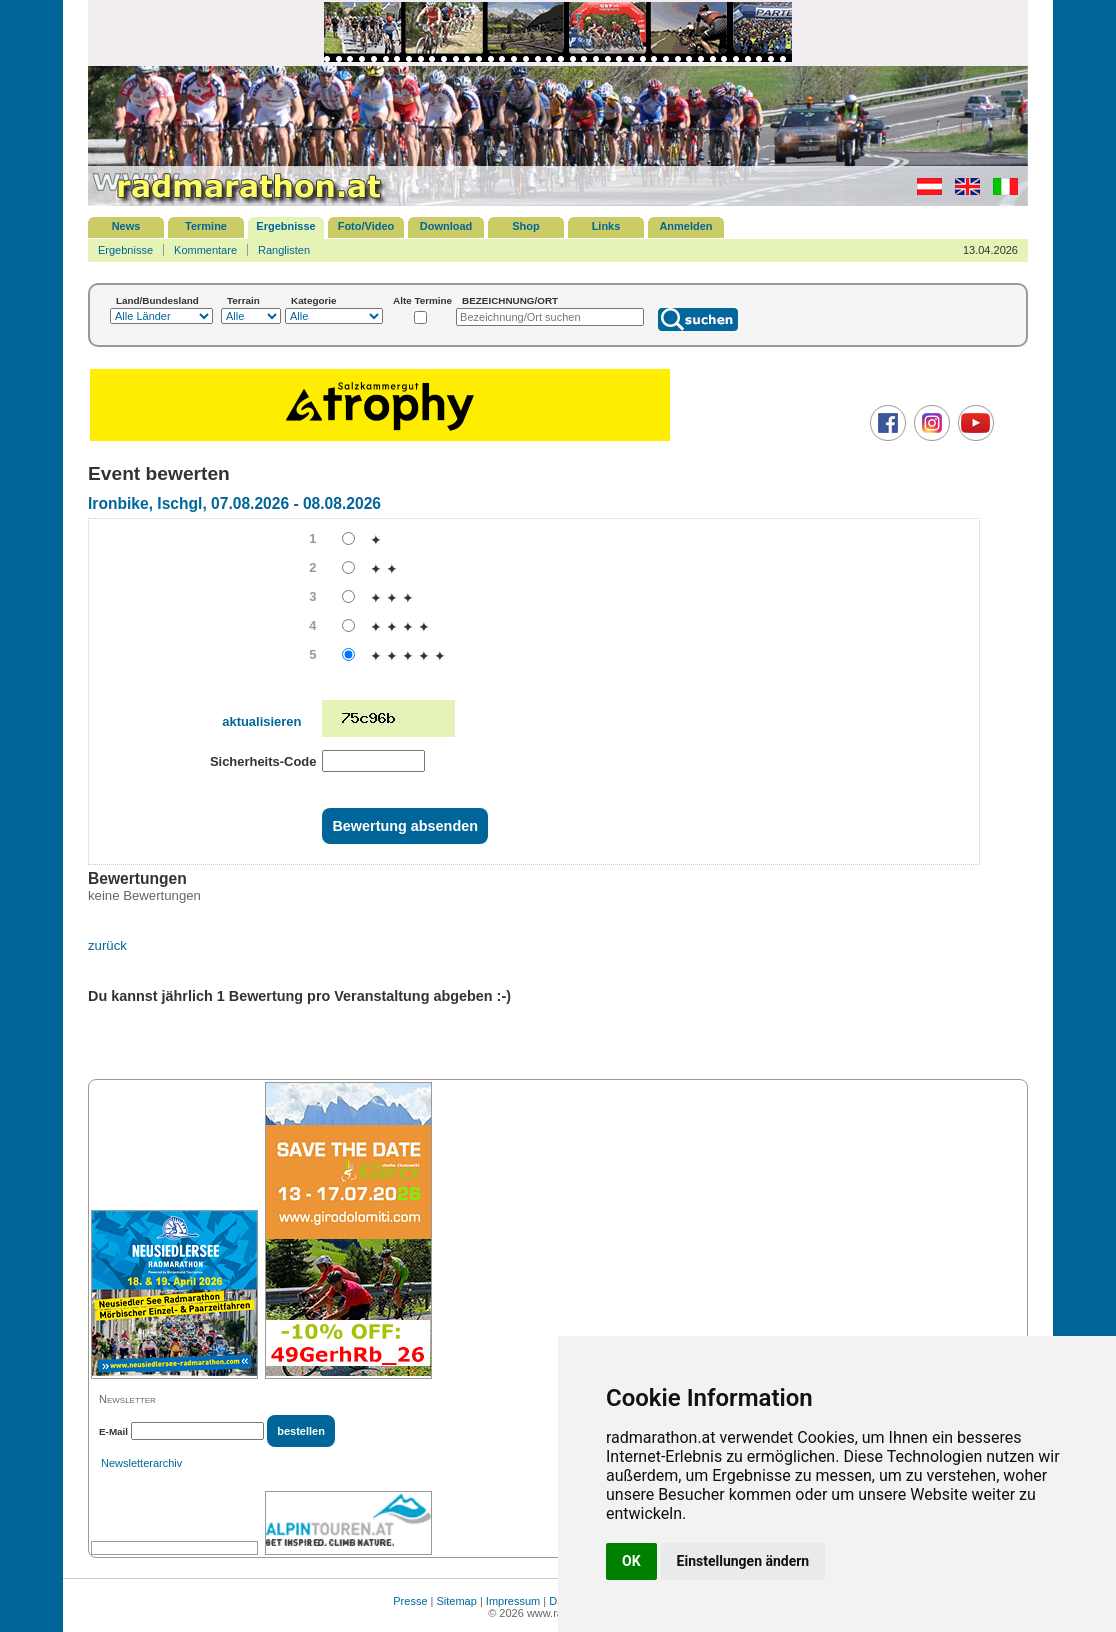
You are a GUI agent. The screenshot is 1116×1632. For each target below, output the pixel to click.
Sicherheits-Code (263, 761)
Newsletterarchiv (141, 1463)
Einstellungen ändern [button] (743, 1561)
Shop (526, 226)
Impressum (513, 1601)
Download (446, 226)
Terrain (243, 300)
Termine (206, 226)
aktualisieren (261, 721)
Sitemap (457, 1601)
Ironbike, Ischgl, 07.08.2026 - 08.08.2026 (234, 503)
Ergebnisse (285, 226)
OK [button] (631, 1561)
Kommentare (205, 250)
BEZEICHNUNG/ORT (510, 300)
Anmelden (685, 226)
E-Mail (113, 1431)
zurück (107, 945)
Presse (410, 1601)
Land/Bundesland (157, 300)
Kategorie (314, 300)
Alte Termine (422, 300)
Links (606, 226)
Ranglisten (284, 250)
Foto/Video (366, 226)
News (126, 226)
